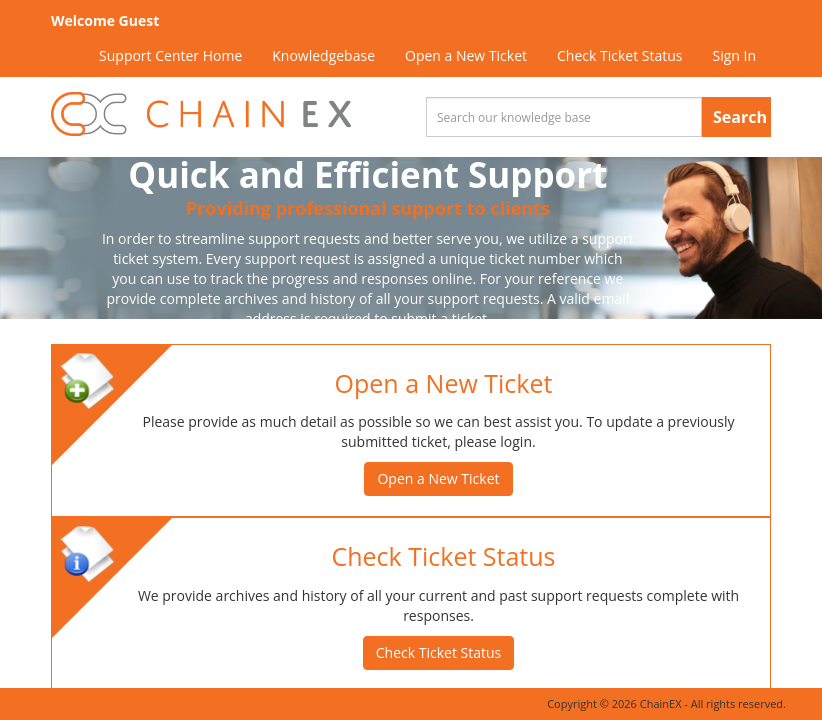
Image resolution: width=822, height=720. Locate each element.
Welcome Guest (105, 20)
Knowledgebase (323, 55)
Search (740, 117)
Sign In (734, 55)
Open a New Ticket (466, 55)
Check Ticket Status (619, 55)
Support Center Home (170, 55)
